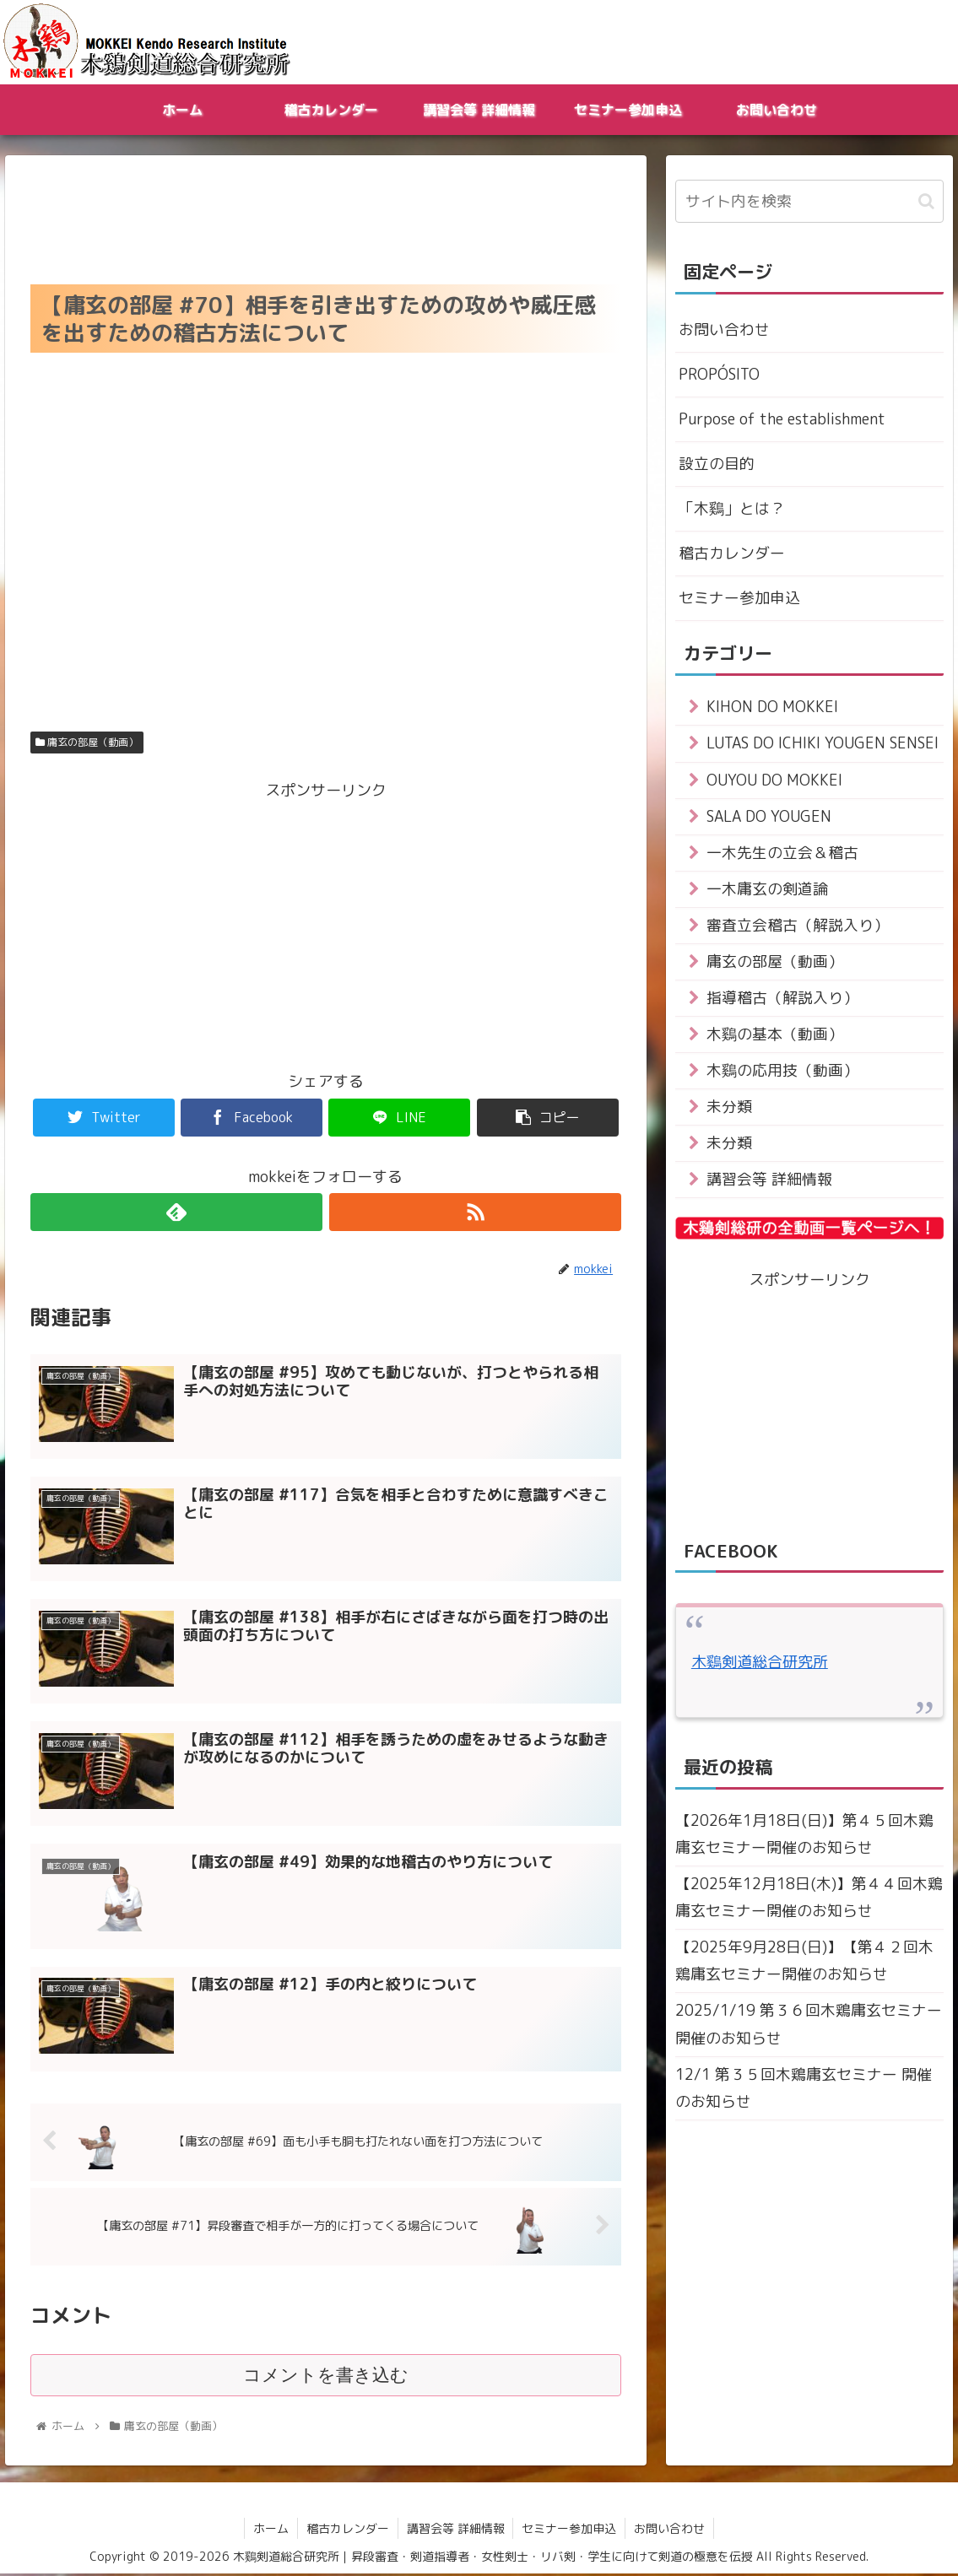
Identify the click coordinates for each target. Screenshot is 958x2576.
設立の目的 (717, 464)
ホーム (271, 2531)
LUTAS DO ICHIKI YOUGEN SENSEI (823, 745)
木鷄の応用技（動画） (782, 1074)
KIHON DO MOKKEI (772, 709)
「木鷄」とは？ (732, 509)
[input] (809, 201)
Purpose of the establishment (782, 419)
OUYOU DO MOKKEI (774, 781)
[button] (926, 201)
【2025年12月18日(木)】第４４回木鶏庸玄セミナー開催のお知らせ (809, 1903)
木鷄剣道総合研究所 (759, 1667)
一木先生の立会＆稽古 (782, 855)
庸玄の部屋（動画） (86, 742)
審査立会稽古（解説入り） (797, 928)
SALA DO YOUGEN (770, 818)
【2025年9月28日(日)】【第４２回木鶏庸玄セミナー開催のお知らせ (804, 1967)
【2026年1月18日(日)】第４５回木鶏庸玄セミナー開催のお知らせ (804, 1840)
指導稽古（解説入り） (782, 1002)
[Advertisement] (325, 215)
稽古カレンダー (732, 554)
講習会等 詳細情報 (769, 1185)
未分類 (729, 1111)
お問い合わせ (724, 329)
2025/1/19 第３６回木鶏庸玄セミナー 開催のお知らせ (808, 2031)
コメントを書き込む (325, 2377)
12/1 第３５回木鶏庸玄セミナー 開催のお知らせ (803, 2095)
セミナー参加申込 (739, 599)
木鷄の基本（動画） (774, 1038)
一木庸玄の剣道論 (767, 892)
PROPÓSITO (719, 374)
